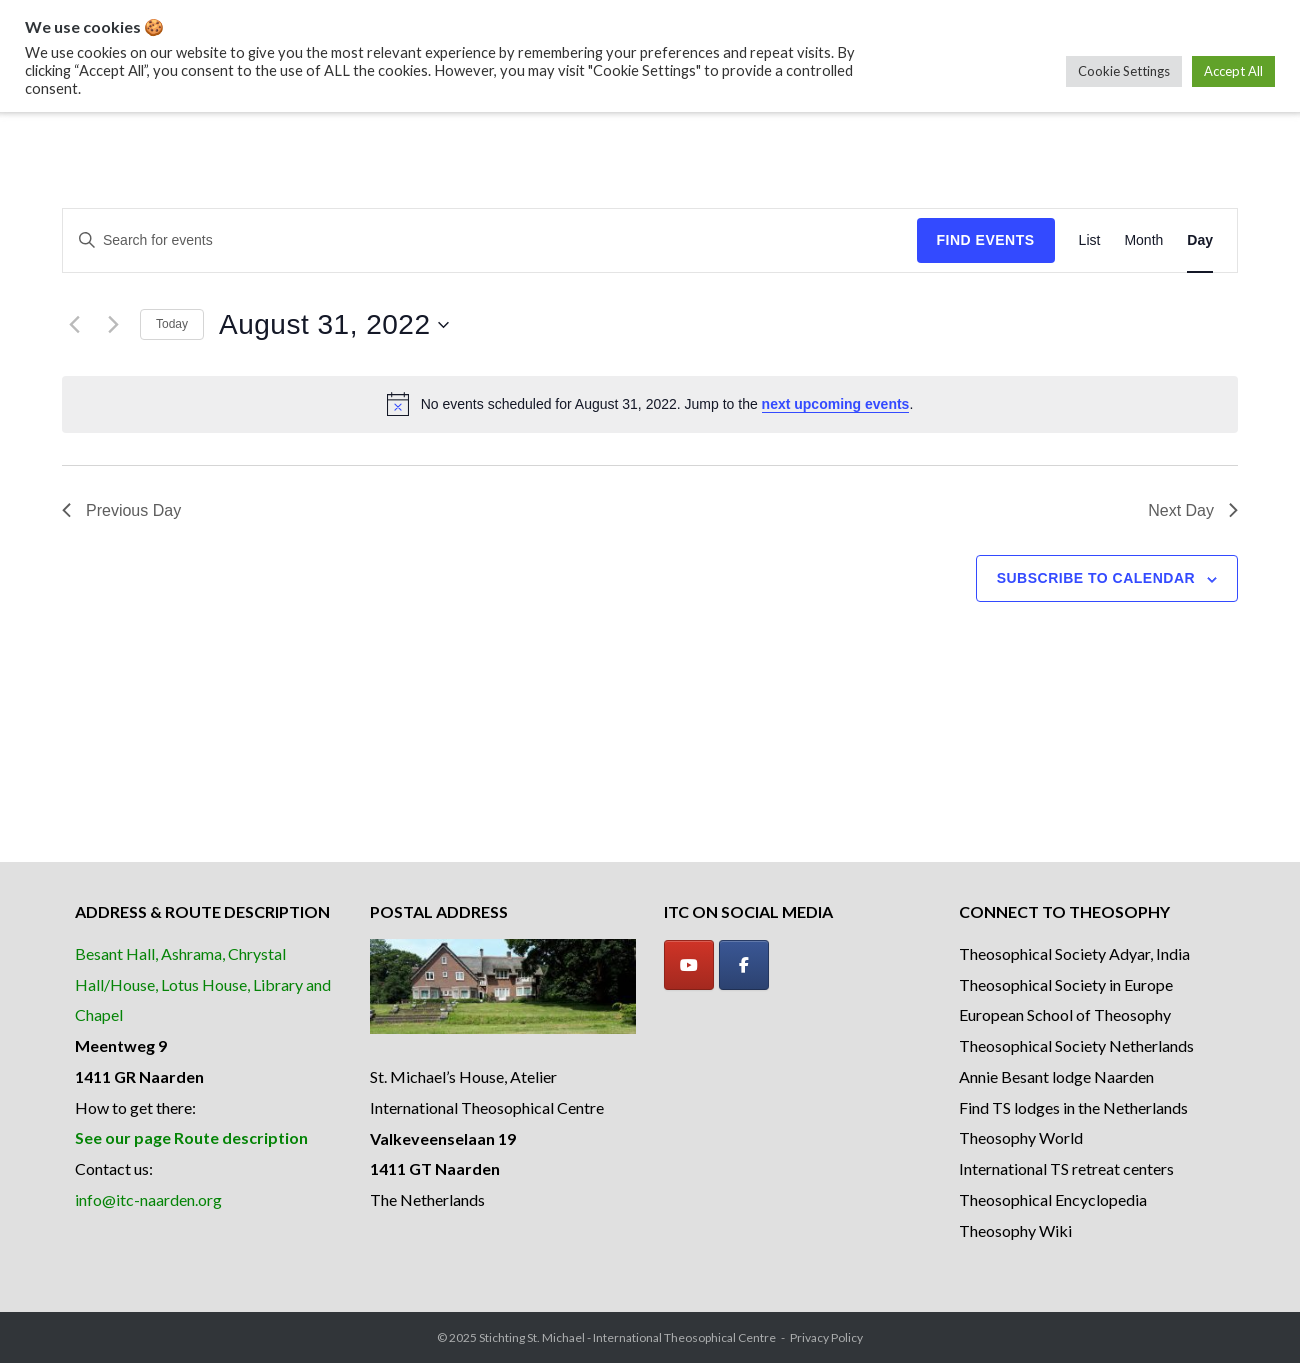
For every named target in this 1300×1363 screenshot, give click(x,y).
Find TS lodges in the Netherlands (1073, 1107)
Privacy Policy (826, 1337)
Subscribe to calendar (1096, 578)
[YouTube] (689, 965)
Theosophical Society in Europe (1066, 984)
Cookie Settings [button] (1124, 71)
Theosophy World (1021, 1137)
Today (172, 324)
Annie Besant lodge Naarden (1056, 1076)
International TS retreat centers (1066, 1168)
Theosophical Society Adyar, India (1074, 953)
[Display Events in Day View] (1200, 240)
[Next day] (113, 325)
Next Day (1193, 510)
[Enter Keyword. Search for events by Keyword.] (490, 240)
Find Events (986, 240)
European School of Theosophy (1065, 1014)
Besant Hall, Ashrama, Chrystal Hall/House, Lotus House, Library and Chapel (203, 984)
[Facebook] (744, 965)
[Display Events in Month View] (1143, 240)
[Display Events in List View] (1090, 240)
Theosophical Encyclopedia (1053, 1199)
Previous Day (121, 510)
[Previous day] (74, 325)
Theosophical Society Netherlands (1076, 1045)
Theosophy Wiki (1015, 1230)
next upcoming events (836, 404)
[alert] (650, 404)
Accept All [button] (1233, 71)
